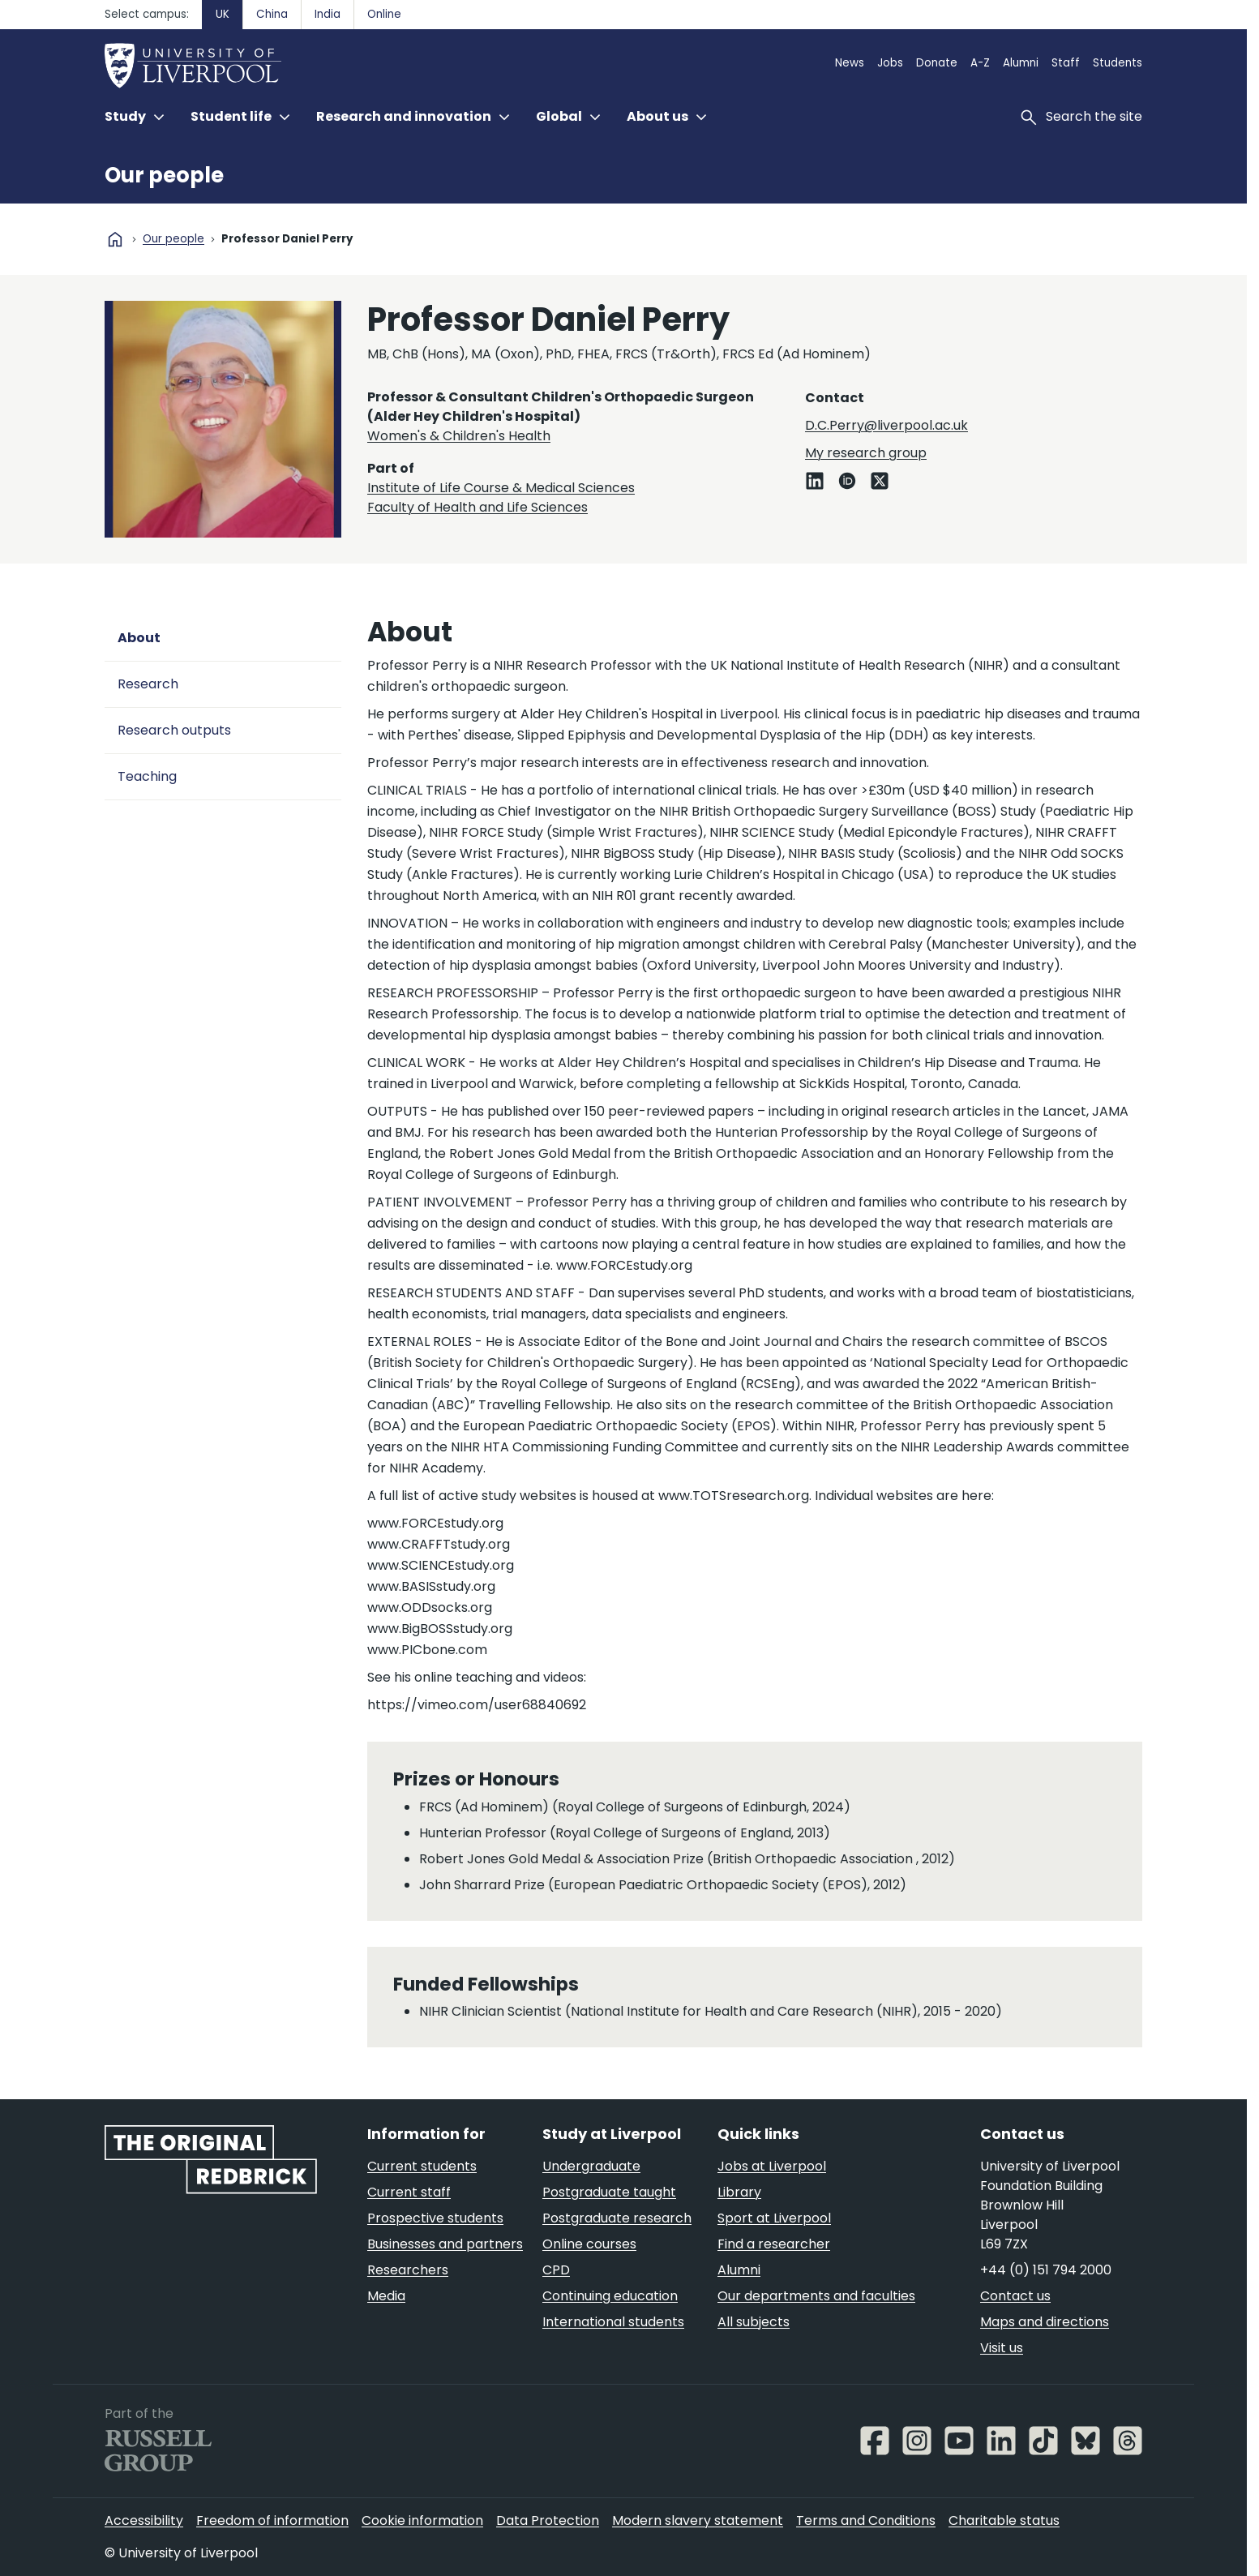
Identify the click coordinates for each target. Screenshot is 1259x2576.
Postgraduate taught (609, 2192)
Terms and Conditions (866, 2520)
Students (1117, 63)
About (139, 637)
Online (384, 14)
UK (222, 14)
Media (386, 2296)
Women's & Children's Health (458, 435)
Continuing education (610, 2296)
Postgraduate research (617, 2218)
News (849, 63)
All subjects (753, 2321)
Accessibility (144, 2520)
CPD (556, 2270)
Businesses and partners (445, 2244)
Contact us (1015, 2296)
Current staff (409, 2192)
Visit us (1001, 2347)
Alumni (1020, 63)
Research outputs (174, 730)
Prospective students (435, 2218)
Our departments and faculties (816, 2296)
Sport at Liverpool (774, 2218)
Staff (1065, 63)
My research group (866, 453)
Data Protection (547, 2520)
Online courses (589, 2244)
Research (148, 684)
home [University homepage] (115, 239)
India (327, 14)
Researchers (407, 2270)
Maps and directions (1044, 2321)
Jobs (890, 63)
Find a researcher (773, 2244)
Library (739, 2192)
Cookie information (422, 2520)
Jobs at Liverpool (771, 2166)
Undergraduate (591, 2166)
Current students (422, 2166)
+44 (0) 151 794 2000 (1045, 2270)
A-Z (980, 63)
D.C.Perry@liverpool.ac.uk (886, 425)
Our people (164, 175)
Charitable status (1004, 2520)
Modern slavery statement (697, 2520)
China (272, 14)
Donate (936, 63)
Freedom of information (272, 2520)
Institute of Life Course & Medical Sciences (501, 487)
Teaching (147, 776)
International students (613, 2321)
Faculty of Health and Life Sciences (477, 507)
